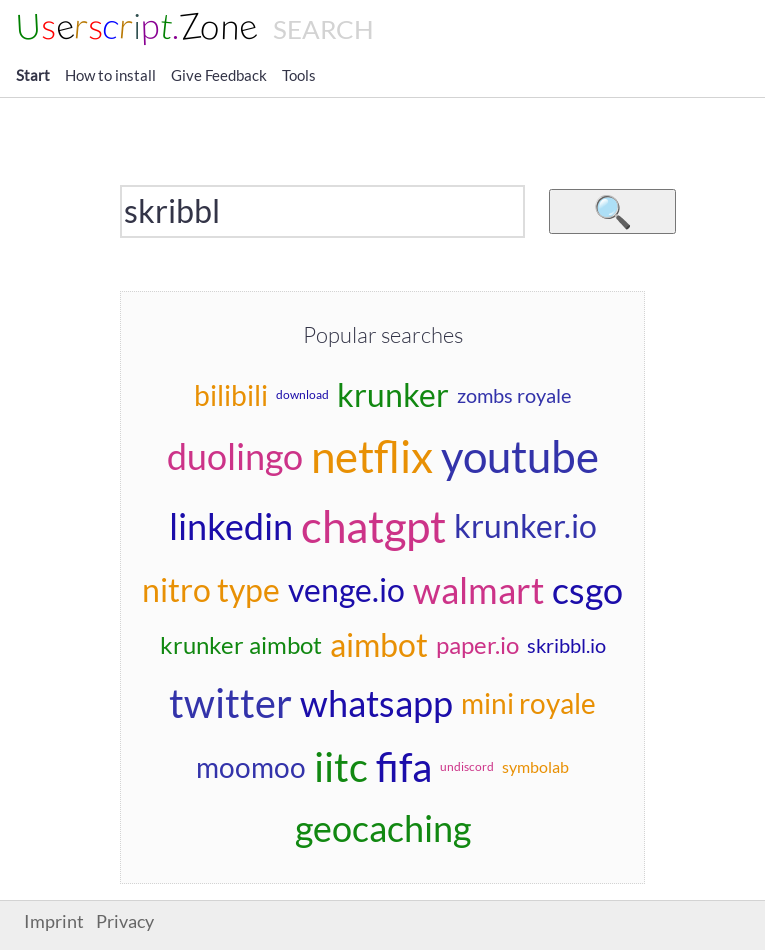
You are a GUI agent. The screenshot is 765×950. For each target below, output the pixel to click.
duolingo (235, 456)
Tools (299, 75)
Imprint (54, 921)
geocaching (383, 828)
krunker (393, 394)
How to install (110, 75)
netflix (372, 456)
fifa (404, 767)
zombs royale (514, 395)
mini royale (528, 703)
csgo (587, 590)
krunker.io (525, 525)
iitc (341, 767)
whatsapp (376, 703)
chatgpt (373, 526)
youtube (520, 456)
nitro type (211, 589)
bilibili (231, 395)
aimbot (379, 644)
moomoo (251, 767)
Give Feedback (219, 75)
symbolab (535, 766)
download (302, 394)
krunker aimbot (241, 644)
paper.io (477, 644)
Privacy (125, 921)
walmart (478, 590)
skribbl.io (566, 645)
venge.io (346, 589)
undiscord (467, 766)
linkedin (231, 526)
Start (33, 75)
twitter (230, 703)
